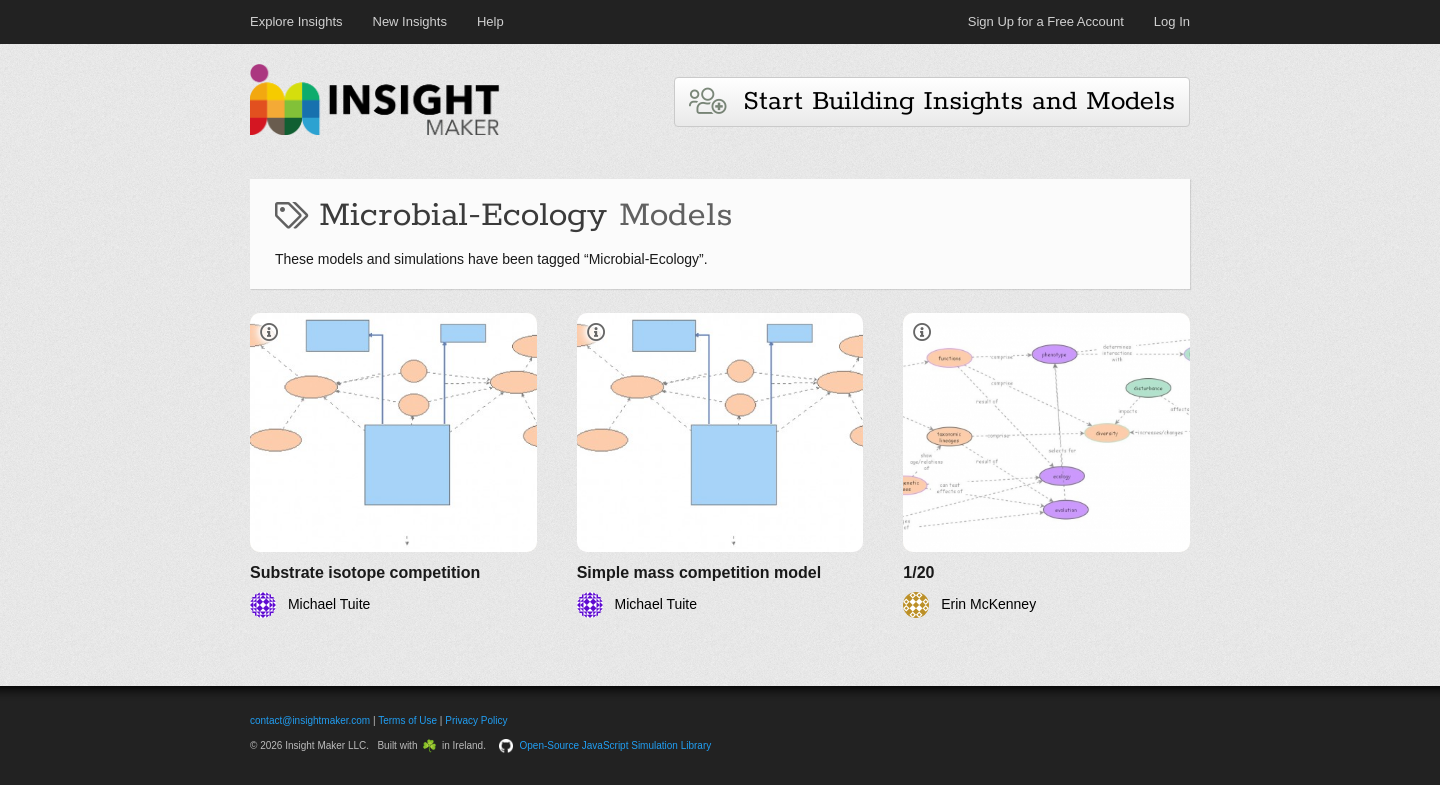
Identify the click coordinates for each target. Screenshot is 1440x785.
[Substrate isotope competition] (393, 465)
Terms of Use (407, 720)
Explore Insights (296, 21)
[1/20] (1046, 465)
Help (490, 21)
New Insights (410, 21)
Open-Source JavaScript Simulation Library (616, 745)
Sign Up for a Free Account (1046, 21)
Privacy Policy (476, 720)
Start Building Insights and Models (932, 101)
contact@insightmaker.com (310, 720)
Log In (1172, 21)
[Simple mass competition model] (720, 465)
